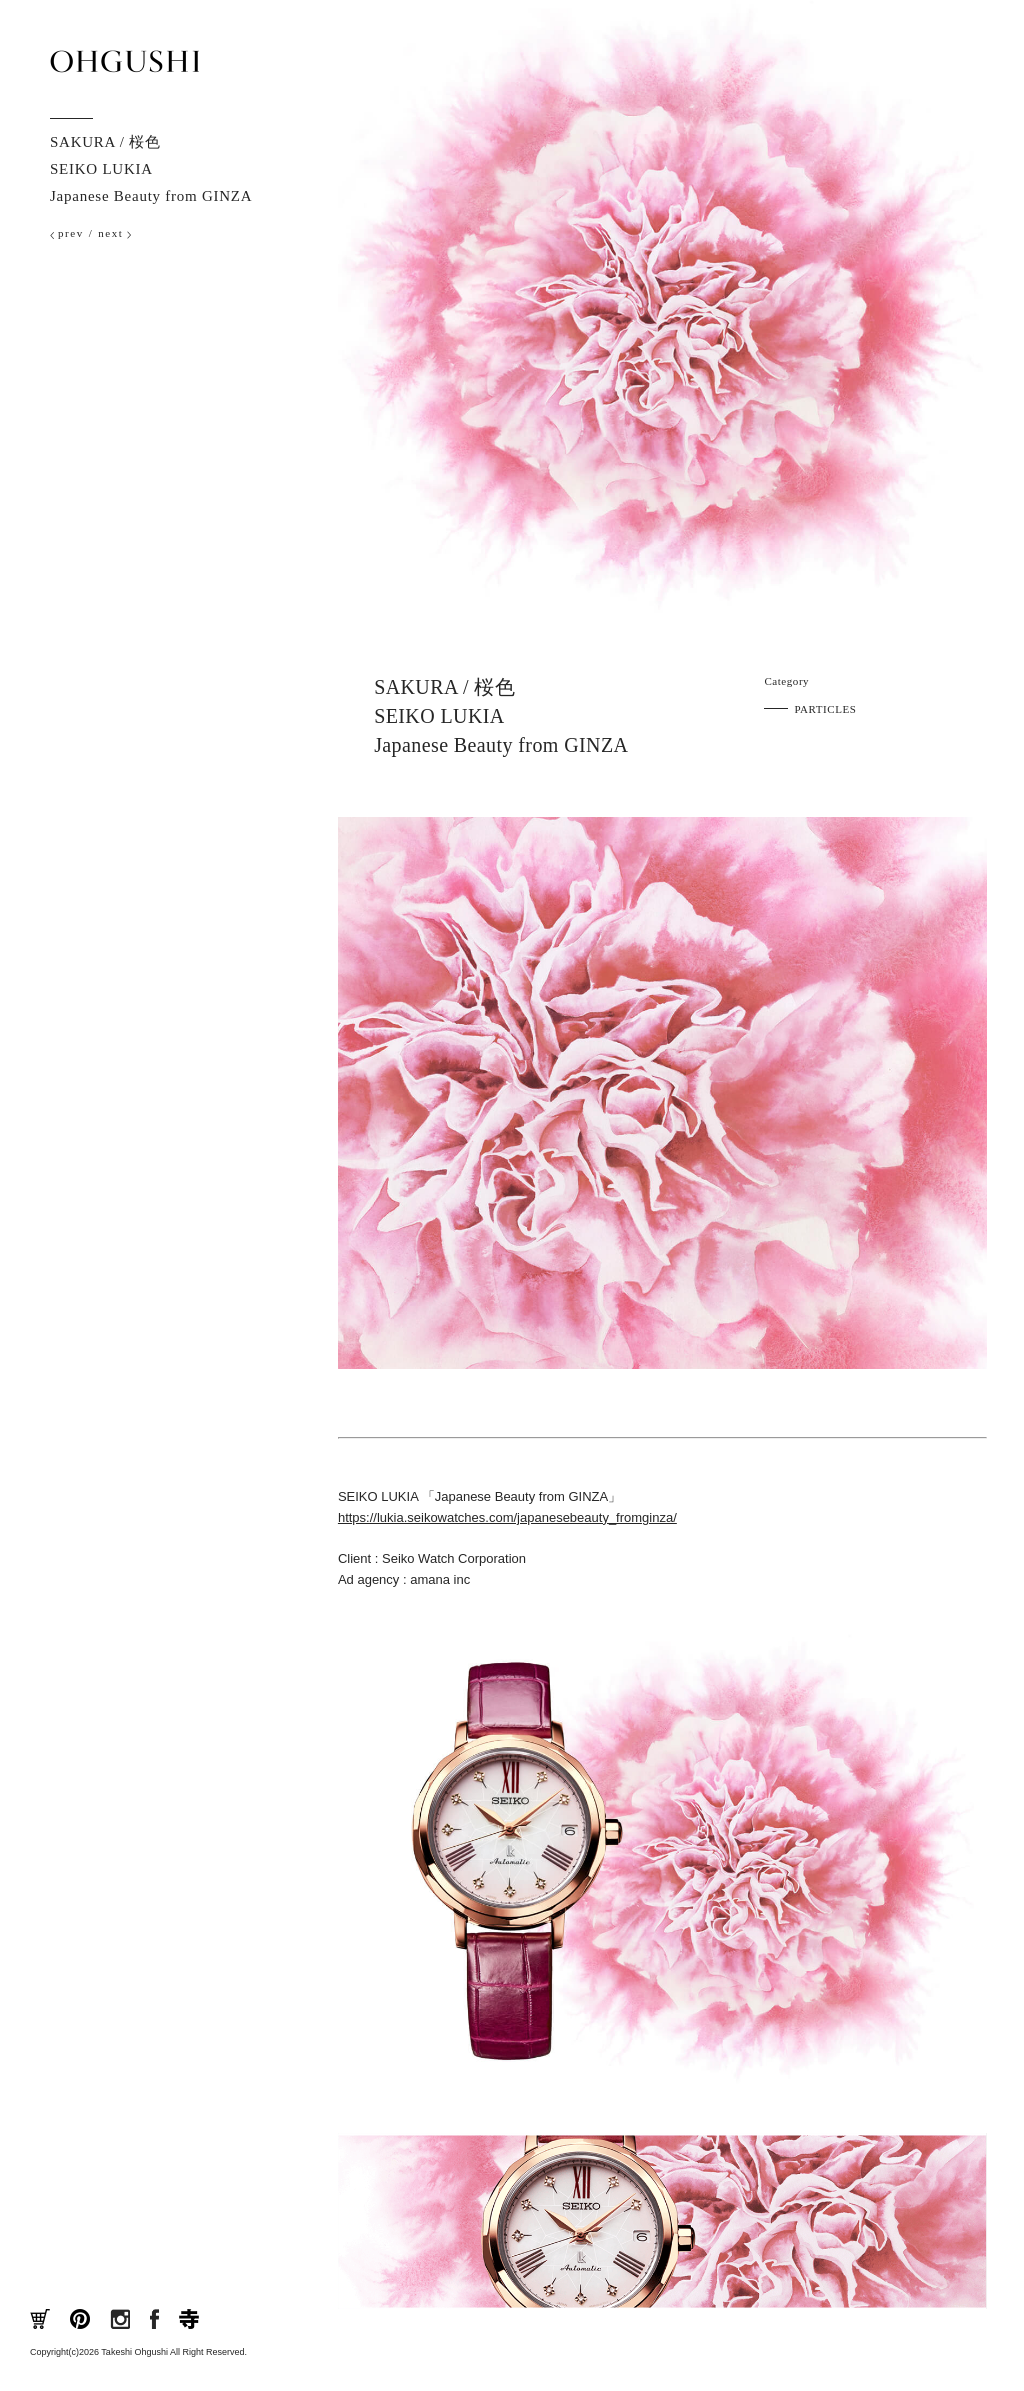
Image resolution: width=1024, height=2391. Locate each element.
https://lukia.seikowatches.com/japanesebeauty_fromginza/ (507, 1517)
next (110, 233)
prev (71, 233)
